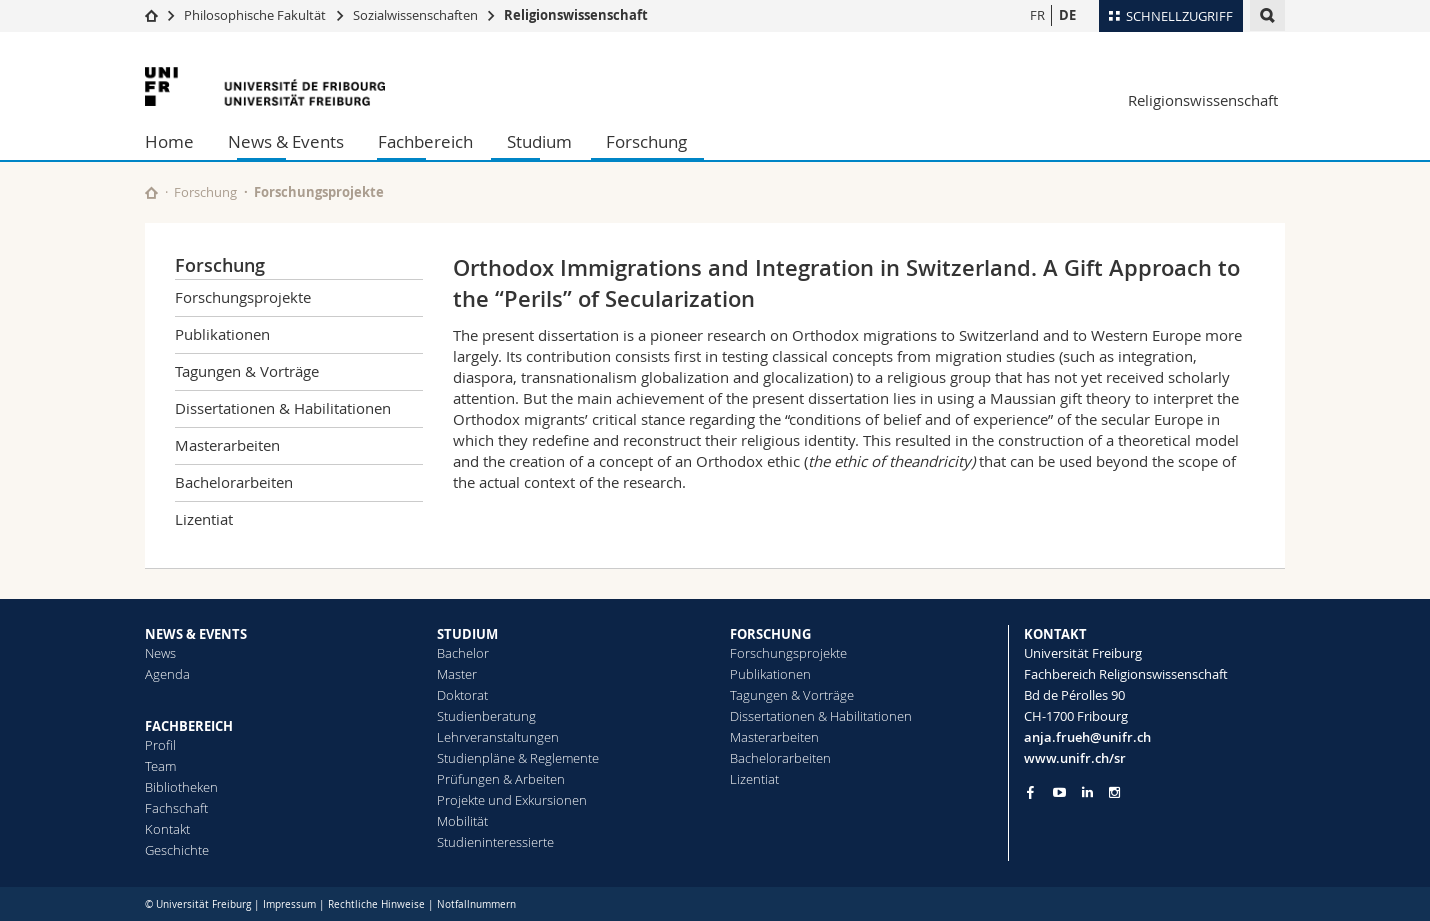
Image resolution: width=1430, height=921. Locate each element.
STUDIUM (467, 634)
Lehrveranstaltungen (498, 737)
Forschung (646, 141)
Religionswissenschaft (576, 15)
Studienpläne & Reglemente (518, 758)
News (160, 653)
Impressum (289, 904)
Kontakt (167, 829)
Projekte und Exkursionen (512, 800)
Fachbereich (425, 141)
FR (1037, 15)
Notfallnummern (476, 904)
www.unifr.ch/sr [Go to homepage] (1075, 758)
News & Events (286, 141)
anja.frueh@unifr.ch (1087, 737)
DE (1067, 15)
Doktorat (462, 695)
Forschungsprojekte (319, 192)
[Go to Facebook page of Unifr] (1030, 792)
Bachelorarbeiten (234, 482)
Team (160, 766)
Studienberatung (486, 716)
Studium (539, 141)
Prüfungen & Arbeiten (501, 779)
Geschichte (177, 850)
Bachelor (463, 653)
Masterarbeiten (227, 445)
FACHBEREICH (189, 726)
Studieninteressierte (495, 842)
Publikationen (222, 334)
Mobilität (462, 821)
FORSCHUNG (770, 634)
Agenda (167, 674)
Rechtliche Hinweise (376, 904)
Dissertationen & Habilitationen (283, 408)
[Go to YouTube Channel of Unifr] (1059, 792)
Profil (160, 745)
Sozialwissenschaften (415, 15)
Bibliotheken (181, 787)
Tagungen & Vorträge (247, 371)
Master (457, 674)
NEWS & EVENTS (196, 634)
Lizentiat (204, 519)
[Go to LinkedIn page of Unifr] (1087, 792)
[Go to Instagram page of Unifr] (1114, 792)
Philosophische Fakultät (255, 15)
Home (169, 141)
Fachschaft (176, 808)
